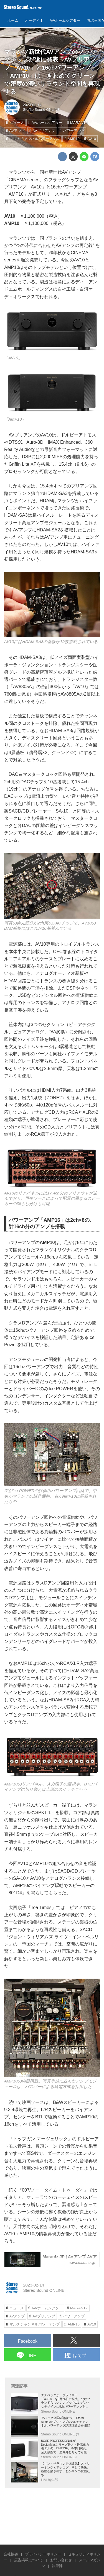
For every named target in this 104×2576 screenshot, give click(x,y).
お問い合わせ (61, 2560)
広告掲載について (28, 2560)
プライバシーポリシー (43, 2554)
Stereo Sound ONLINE (41, 109)
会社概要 (11, 2554)
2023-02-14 (32, 105)
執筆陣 (57, 2566)
